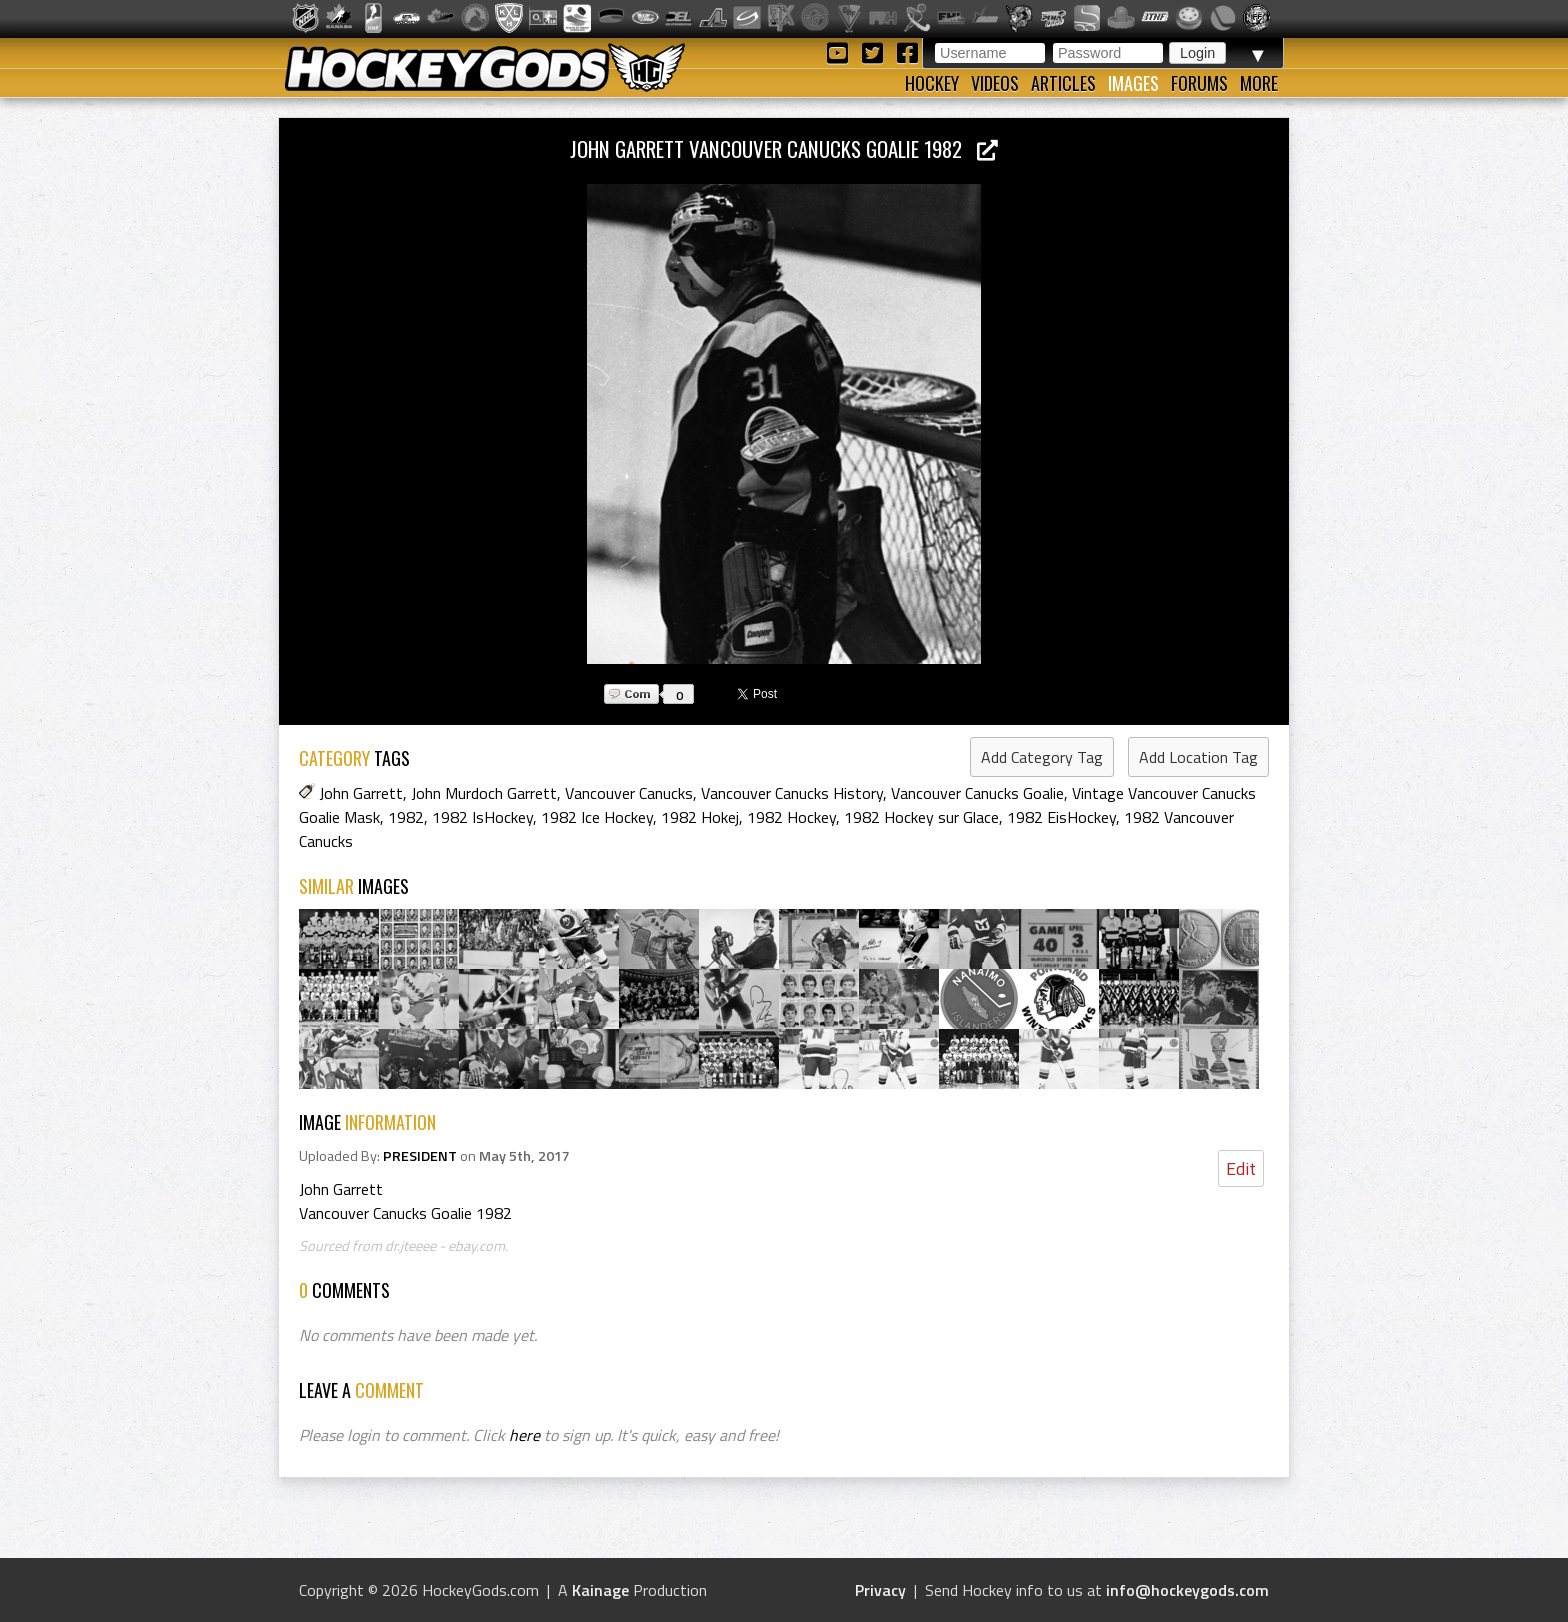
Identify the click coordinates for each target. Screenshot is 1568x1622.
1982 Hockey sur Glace (921, 817)
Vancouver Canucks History (792, 793)
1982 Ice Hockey (597, 817)
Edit (1241, 1168)
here (524, 1435)
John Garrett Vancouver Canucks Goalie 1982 (784, 148)
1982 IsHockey (482, 817)
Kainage (600, 1590)
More (1259, 83)
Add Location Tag (1198, 757)
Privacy (880, 1590)
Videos (995, 83)
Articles (1063, 83)
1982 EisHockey (1061, 817)
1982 (406, 817)
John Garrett (361, 793)
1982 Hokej (700, 817)
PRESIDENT (420, 1156)
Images (1133, 83)
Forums (1199, 83)
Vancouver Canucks (629, 793)
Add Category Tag (1042, 757)
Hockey (932, 83)
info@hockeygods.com (1187, 1590)
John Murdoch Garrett (484, 793)
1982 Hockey (791, 817)
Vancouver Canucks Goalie (977, 793)
